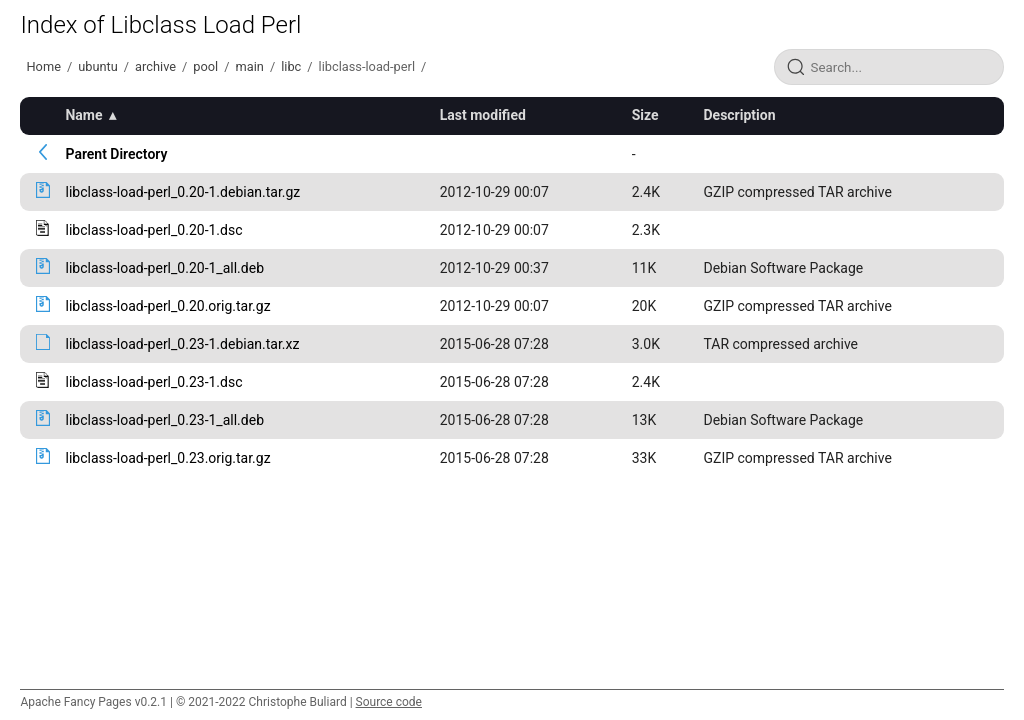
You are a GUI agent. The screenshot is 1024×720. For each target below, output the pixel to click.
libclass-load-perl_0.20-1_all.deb (164, 268)
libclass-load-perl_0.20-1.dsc (153, 230)
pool (205, 66)
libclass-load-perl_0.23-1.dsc (153, 382)
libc (291, 66)
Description (739, 115)
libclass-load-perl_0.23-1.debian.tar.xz (182, 344)
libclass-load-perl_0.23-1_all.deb (164, 420)
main (250, 66)
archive (155, 66)
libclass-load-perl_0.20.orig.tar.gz (167, 306)
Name (83, 115)
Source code (389, 702)
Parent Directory (116, 154)
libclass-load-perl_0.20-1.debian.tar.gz (182, 192)
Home (43, 66)
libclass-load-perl (367, 66)
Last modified (483, 115)
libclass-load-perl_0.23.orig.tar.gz (167, 458)
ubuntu (98, 66)
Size (645, 115)
